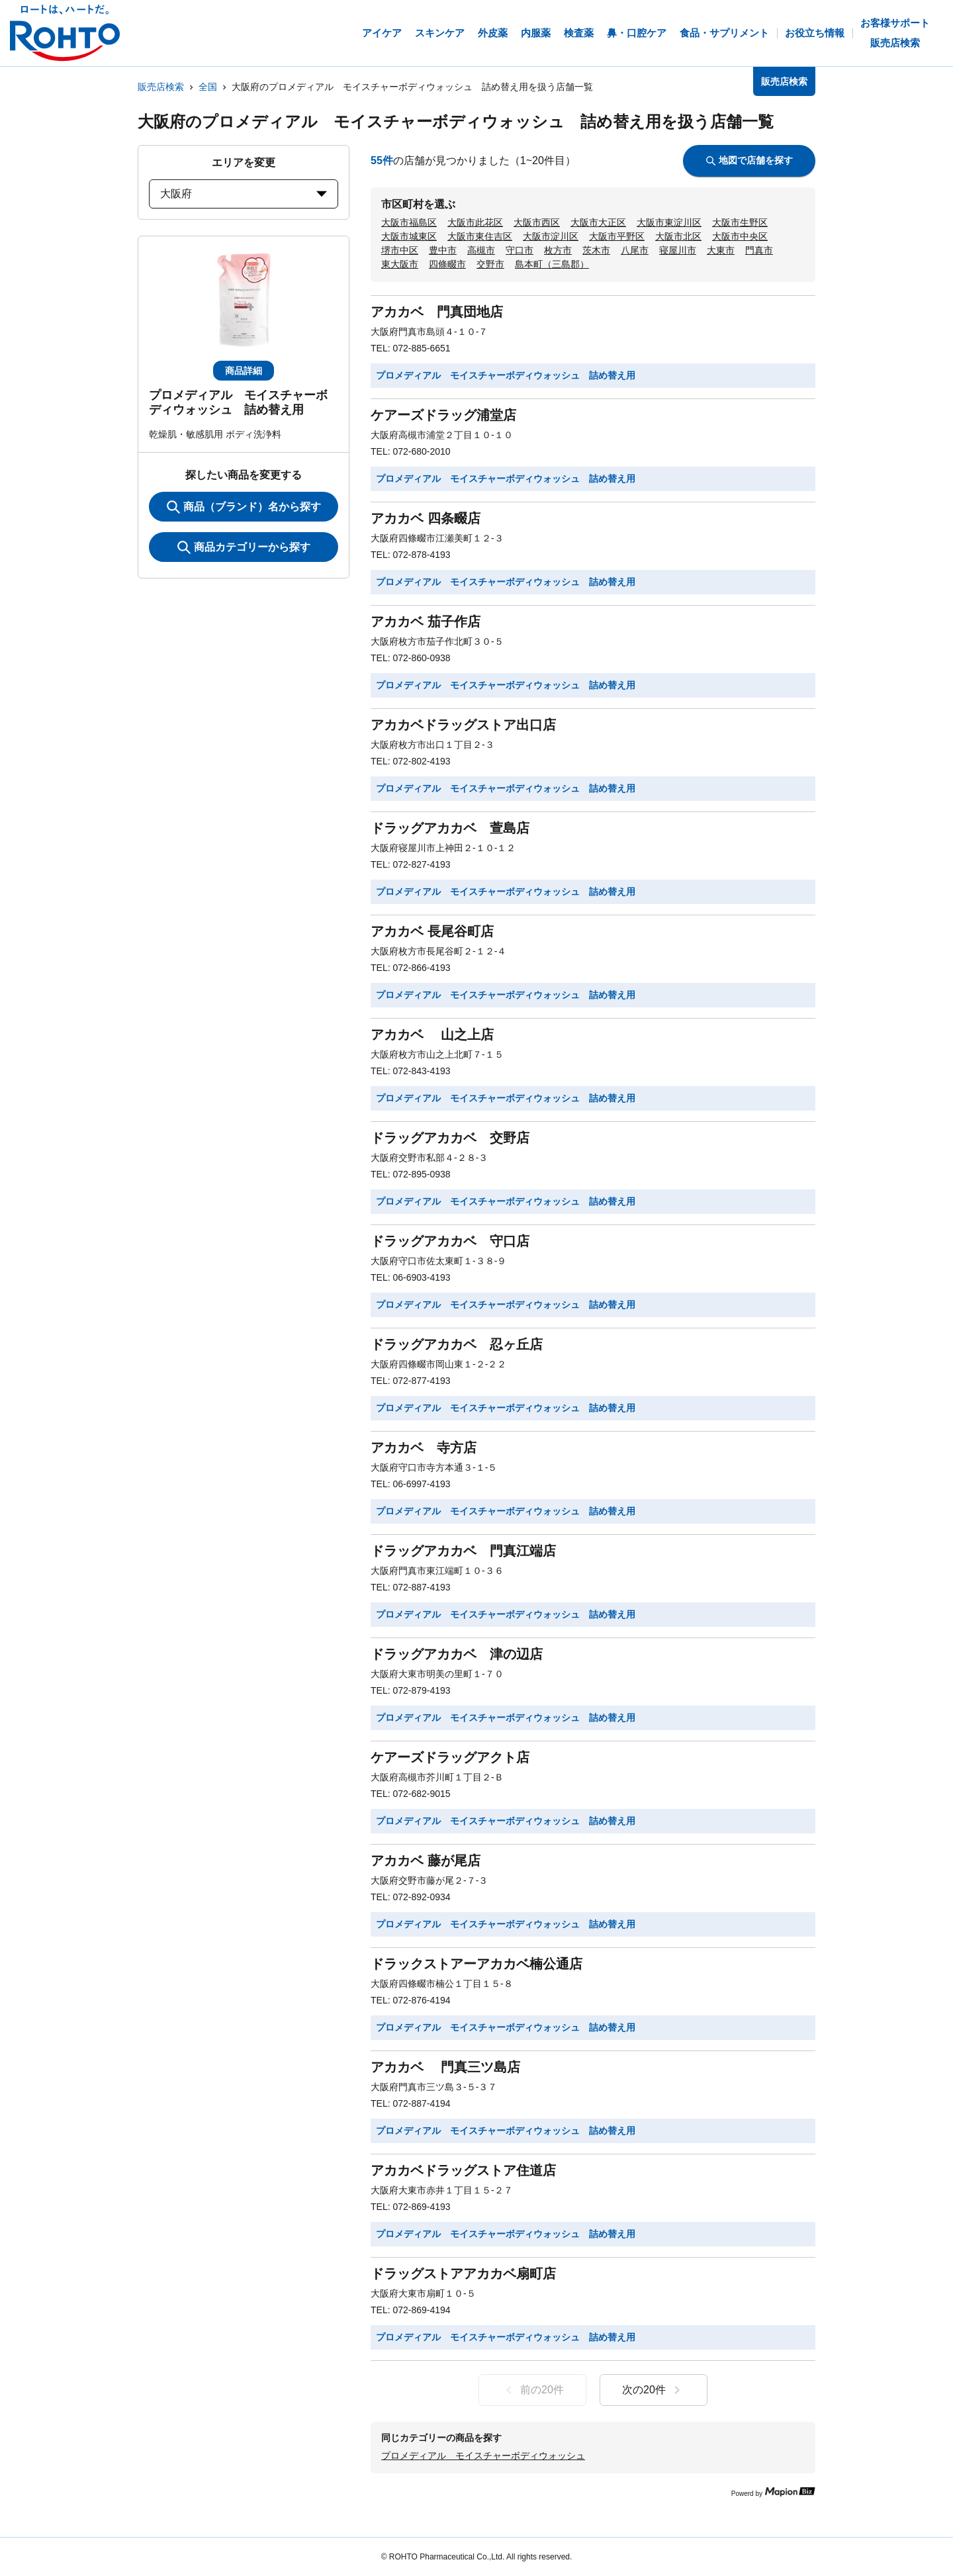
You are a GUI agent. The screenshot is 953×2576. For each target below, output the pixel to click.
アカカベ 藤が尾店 (425, 1860)
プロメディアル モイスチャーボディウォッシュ (483, 2455)
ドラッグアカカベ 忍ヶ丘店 (457, 1344)
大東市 (721, 250)
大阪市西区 (537, 222)
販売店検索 (161, 86)
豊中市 (443, 250)
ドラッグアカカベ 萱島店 (450, 828)
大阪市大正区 (598, 222)
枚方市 (558, 250)
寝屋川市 (677, 250)
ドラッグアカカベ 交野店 (450, 1137)
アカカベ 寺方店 (423, 1447)
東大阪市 (399, 264)
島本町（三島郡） (552, 264)
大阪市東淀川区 (669, 222)
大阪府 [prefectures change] (243, 193)
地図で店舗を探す (749, 160)
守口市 (519, 250)
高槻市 (481, 250)
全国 (208, 86)
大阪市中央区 (740, 236)
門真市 (759, 250)
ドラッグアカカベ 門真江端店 (463, 1550)
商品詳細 (243, 370)
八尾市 (635, 250)
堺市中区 (399, 250)
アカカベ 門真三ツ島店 (445, 2067)
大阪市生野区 (740, 222)
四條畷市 (447, 264)
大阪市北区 (678, 236)
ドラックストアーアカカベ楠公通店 (476, 1963)
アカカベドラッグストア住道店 (463, 2170)
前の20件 (532, 2390)
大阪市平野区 (617, 236)
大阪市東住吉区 (479, 236)
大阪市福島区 (409, 222)
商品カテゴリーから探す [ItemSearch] (243, 547)
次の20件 (653, 2390)
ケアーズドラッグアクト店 (450, 1757)
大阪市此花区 (475, 222)
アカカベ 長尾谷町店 (432, 931)
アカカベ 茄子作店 (425, 621)
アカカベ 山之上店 (432, 1034)
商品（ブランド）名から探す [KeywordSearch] (244, 507)
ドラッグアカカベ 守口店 (450, 1241)
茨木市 (596, 250)
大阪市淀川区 (550, 236)
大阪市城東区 (409, 236)
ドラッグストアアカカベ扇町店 (463, 2273)
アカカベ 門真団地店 (437, 311)
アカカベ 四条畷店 (425, 518)
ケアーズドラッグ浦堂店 (443, 415)
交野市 (490, 264)
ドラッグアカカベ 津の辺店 (457, 1654)
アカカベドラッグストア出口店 (463, 724)
